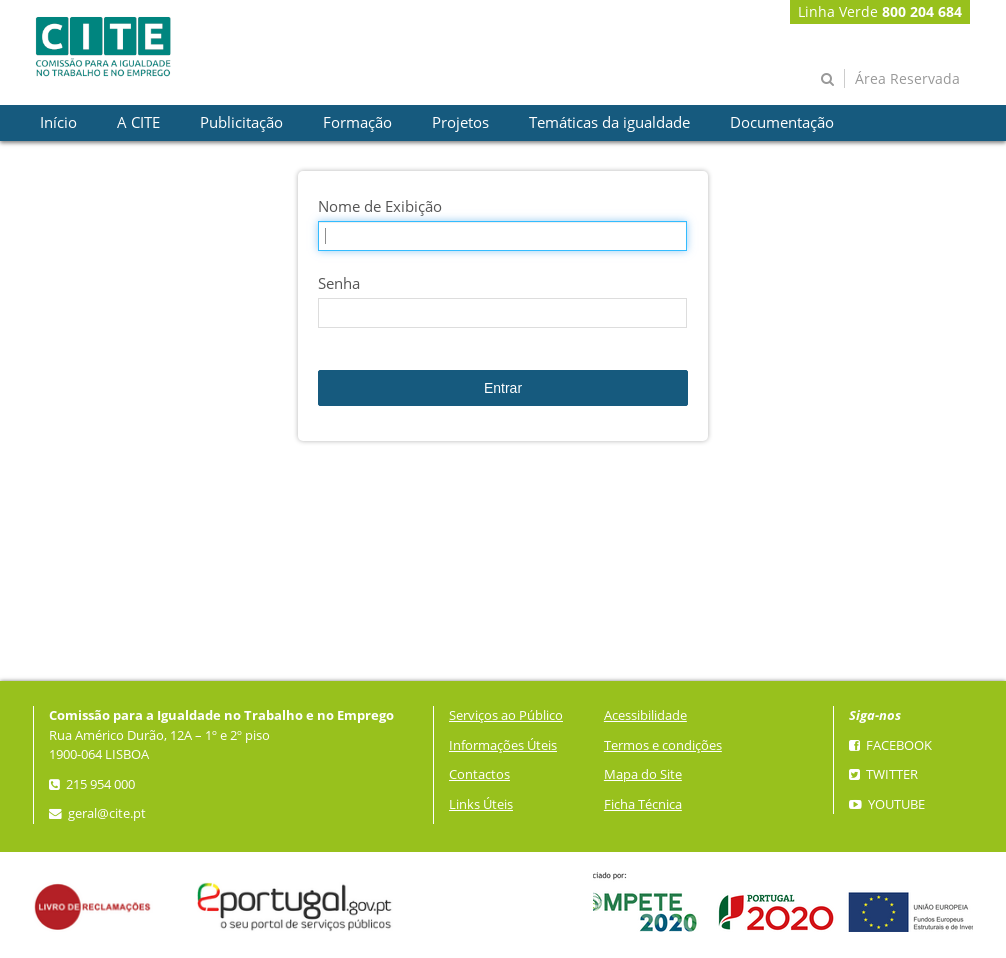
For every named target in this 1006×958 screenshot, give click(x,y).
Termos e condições (663, 745)
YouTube (887, 804)
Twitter (883, 774)
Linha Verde (880, 11)
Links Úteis (481, 804)
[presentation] (58, 123)
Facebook (890, 745)
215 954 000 (92, 784)
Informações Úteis (503, 745)
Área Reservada (907, 78)
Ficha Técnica (643, 804)
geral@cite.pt (97, 813)
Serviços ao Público (506, 715)
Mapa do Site (643, 774)
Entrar (503, 388)
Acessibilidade (645, 715)
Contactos (479, 774)
